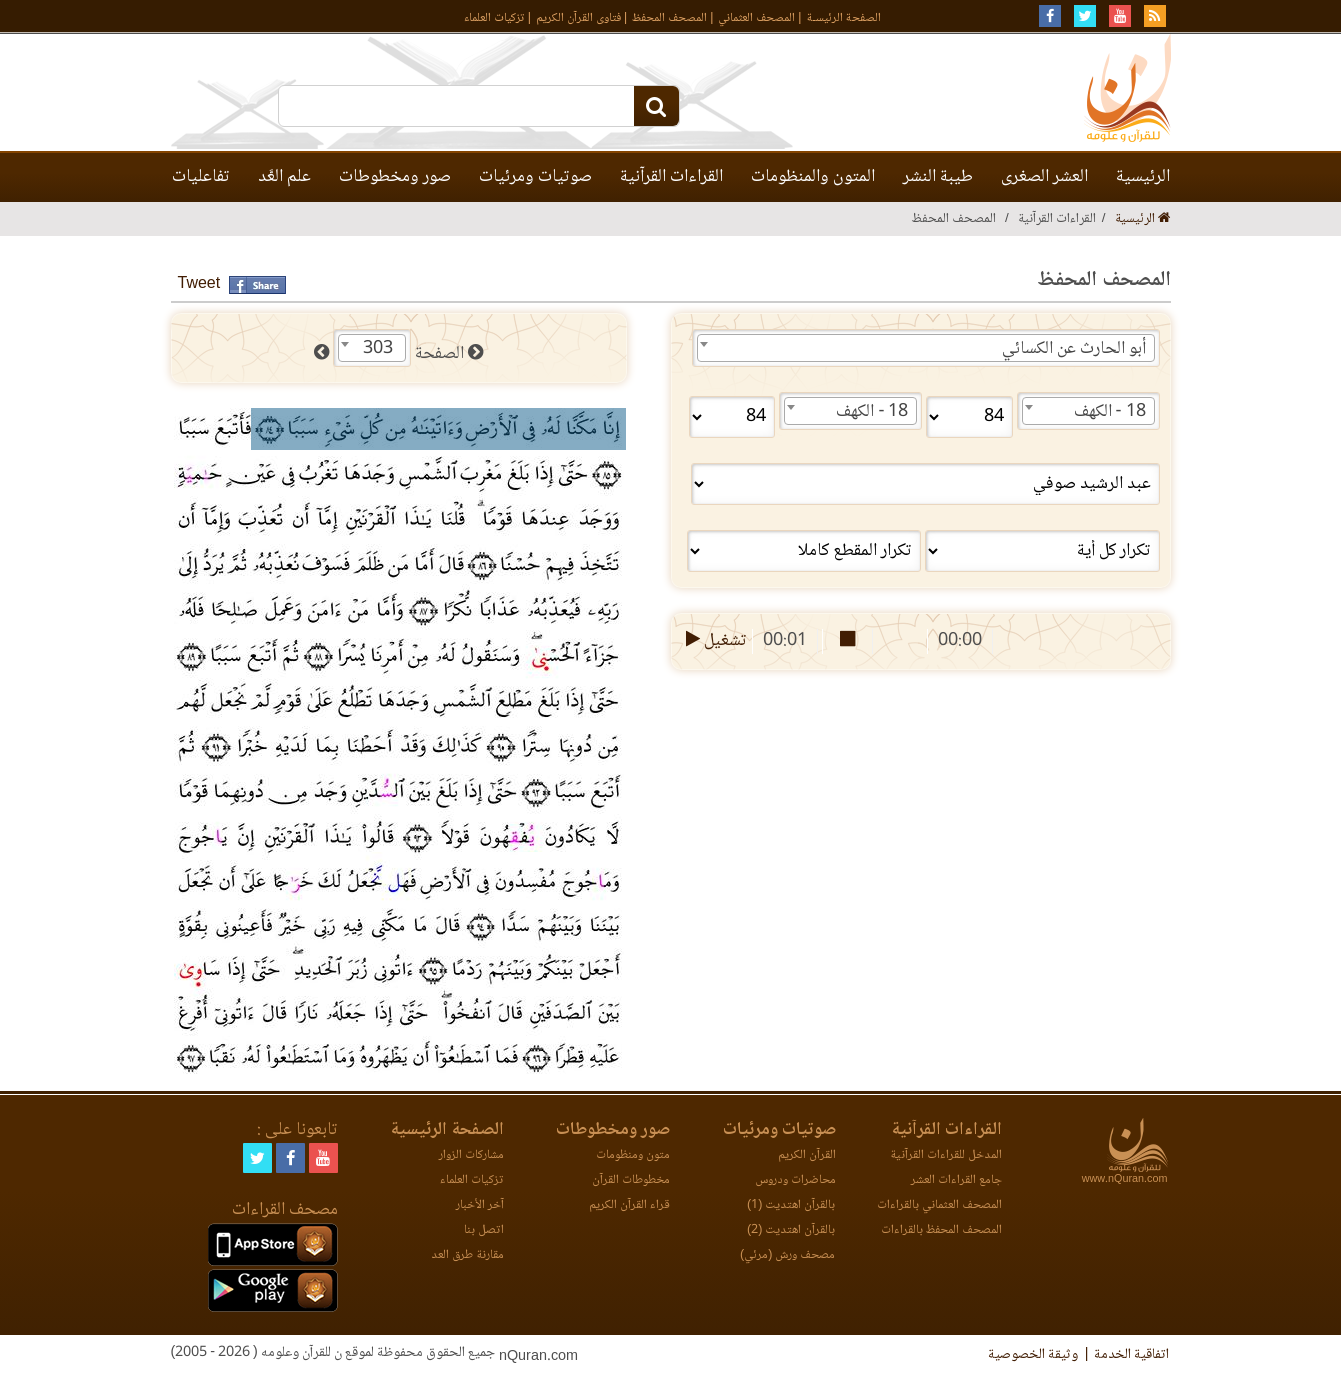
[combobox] (926, 348)
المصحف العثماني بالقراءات (939, 1205)
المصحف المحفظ (669, 18)
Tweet (199, 284)
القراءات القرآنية (671, 177)
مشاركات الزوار (471, 1155)
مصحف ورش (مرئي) (787, 1255)
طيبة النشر (938, 177)
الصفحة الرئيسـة (844, 18)
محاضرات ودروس (795, 1180)
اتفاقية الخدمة (1131, 1355)
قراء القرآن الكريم (629, 1205)
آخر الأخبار (480, 1205)
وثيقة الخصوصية (1033, 1355)
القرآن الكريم (807, 1155)
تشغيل (714, 641)
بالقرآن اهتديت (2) (791, 1230)
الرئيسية (1143, 177)
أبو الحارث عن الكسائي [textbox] (1074, 349)
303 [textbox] (378, 349)
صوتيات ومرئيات (535, 177)
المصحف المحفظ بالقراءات (941, 1230)
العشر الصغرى (1044, 177)
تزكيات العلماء (494, 18)
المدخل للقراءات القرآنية (946, 1155)
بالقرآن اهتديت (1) (791, 1205)
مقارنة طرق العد (467, 1255)
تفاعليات (201, 177)
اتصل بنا (484, 1230)
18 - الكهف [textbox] (1110, 412)
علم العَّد (284, 177)
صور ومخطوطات (395, 177)
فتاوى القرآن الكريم (578, 18)
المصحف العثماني (756, 18)
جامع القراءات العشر (956, 1180)
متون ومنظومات (633, 1155)
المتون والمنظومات (813, 177)
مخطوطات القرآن (631, 1180)
